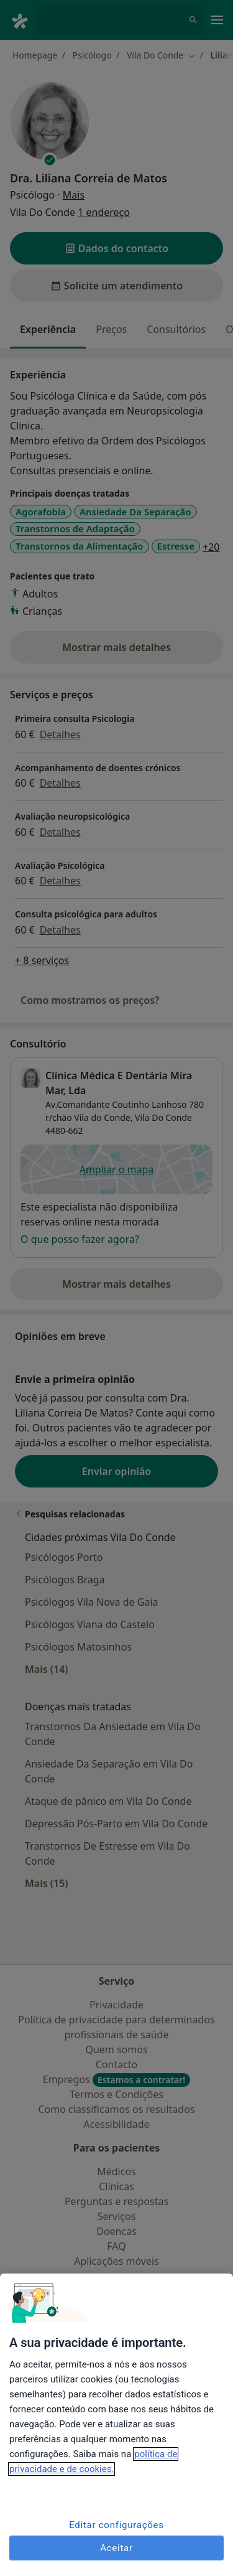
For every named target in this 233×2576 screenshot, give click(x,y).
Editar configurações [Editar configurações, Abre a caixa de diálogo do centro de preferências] (116, 2525)
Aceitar (116, 2548)
